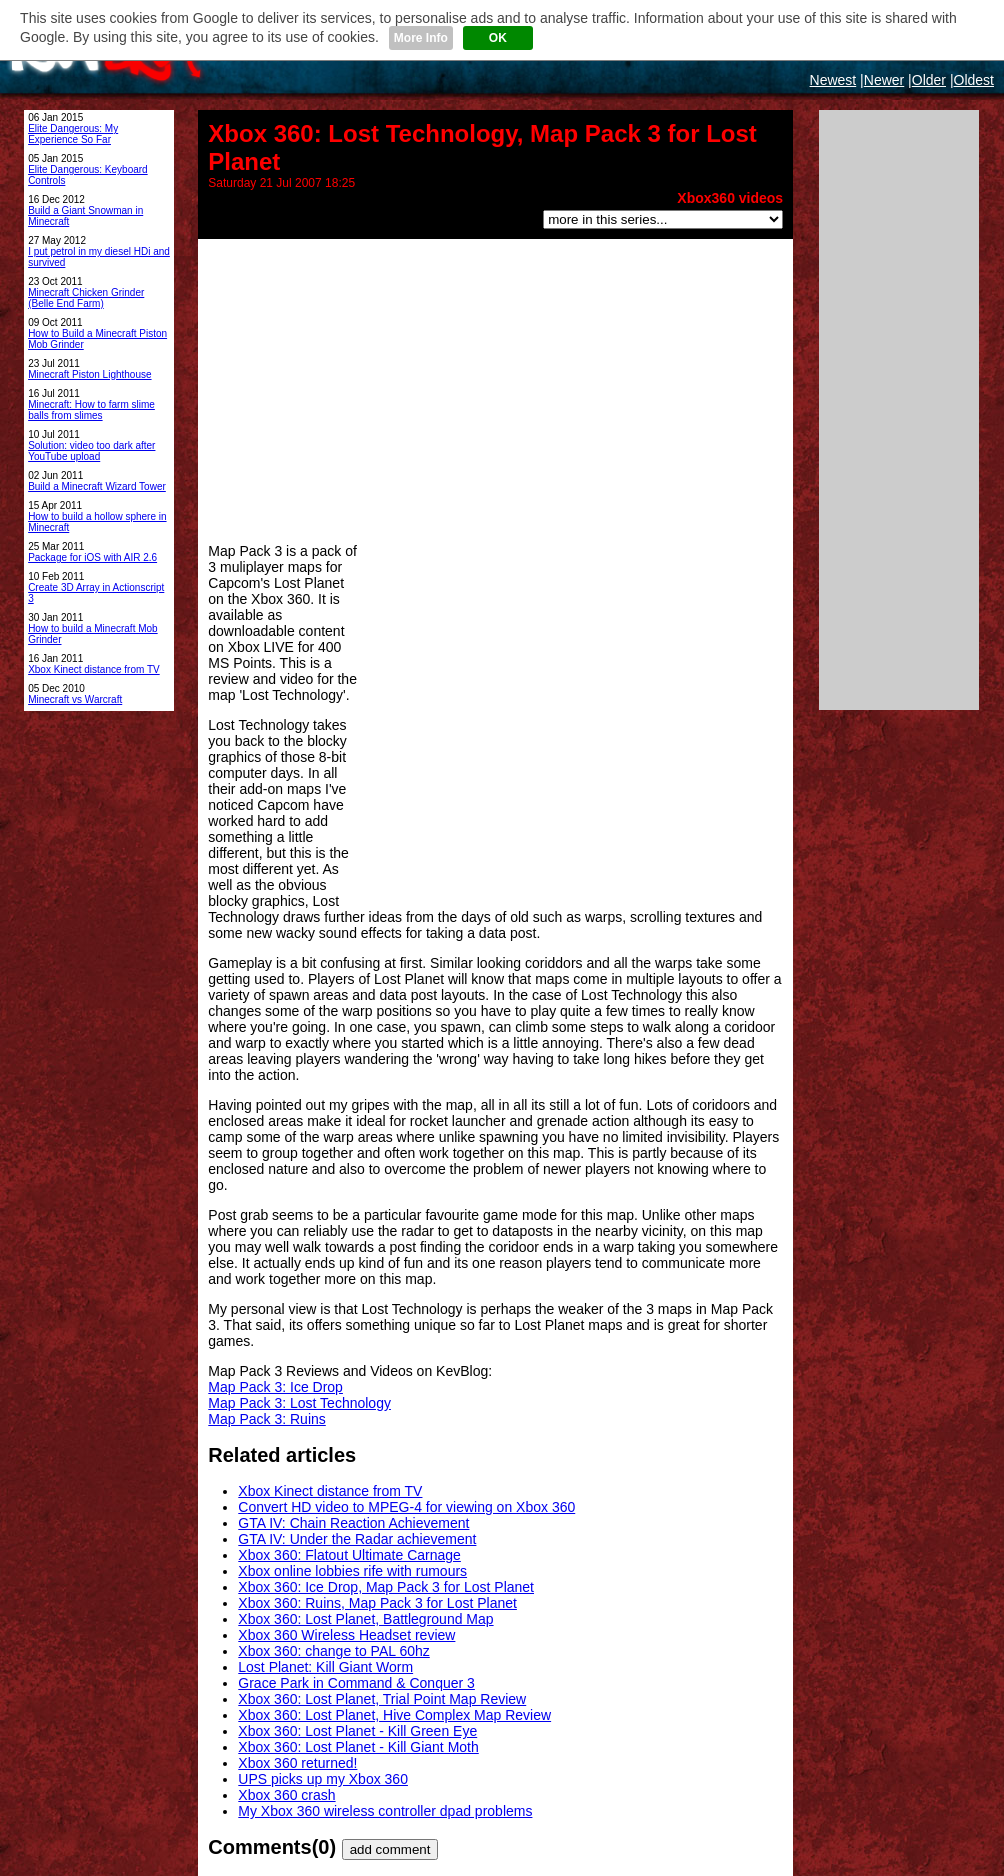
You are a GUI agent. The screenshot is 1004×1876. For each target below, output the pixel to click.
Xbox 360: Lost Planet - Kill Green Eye (357, 1731)
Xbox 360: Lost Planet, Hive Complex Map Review (394, 1715)
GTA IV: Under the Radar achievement (357, 1539)
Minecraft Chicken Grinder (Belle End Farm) (86, 298)
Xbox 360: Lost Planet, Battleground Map (365, 1619)
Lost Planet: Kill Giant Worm (325, 1667)
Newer (884, 80)
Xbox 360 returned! (297, 1763)
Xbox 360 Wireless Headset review (346, 1635)
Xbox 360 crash (286, 1795)
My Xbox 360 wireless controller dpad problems (385, 1811)
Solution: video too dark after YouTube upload (91, 451)
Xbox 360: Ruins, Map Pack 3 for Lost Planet (377, 1603)
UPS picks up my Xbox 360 (323, 1779)
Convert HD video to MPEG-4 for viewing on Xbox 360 (406, 1507)
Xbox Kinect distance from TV (330, 1491)
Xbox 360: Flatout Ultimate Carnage (349, 1555)
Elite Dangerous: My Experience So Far (73, 134)
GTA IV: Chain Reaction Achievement (353, 1523)
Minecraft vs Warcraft (75, 699)
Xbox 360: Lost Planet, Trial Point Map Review (382, 1699)
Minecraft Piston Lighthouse (89, 374)
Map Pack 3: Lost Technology (299, 1403)
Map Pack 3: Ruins (267, 1419)
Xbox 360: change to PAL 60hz (333, 1651)
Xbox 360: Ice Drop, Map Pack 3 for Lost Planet (386, 1587)
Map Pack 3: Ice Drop (275, 1387)
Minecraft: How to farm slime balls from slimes (91, 410)
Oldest (974, 80)
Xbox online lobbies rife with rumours (352, 1571)
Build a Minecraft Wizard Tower (97, 486)
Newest (833, 80)
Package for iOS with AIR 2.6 (92, 557)
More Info (421, 38)
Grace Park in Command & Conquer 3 (356, 1683)
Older (929, 80)
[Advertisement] (495, 389)
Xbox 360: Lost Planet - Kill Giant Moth (358, 1747)
